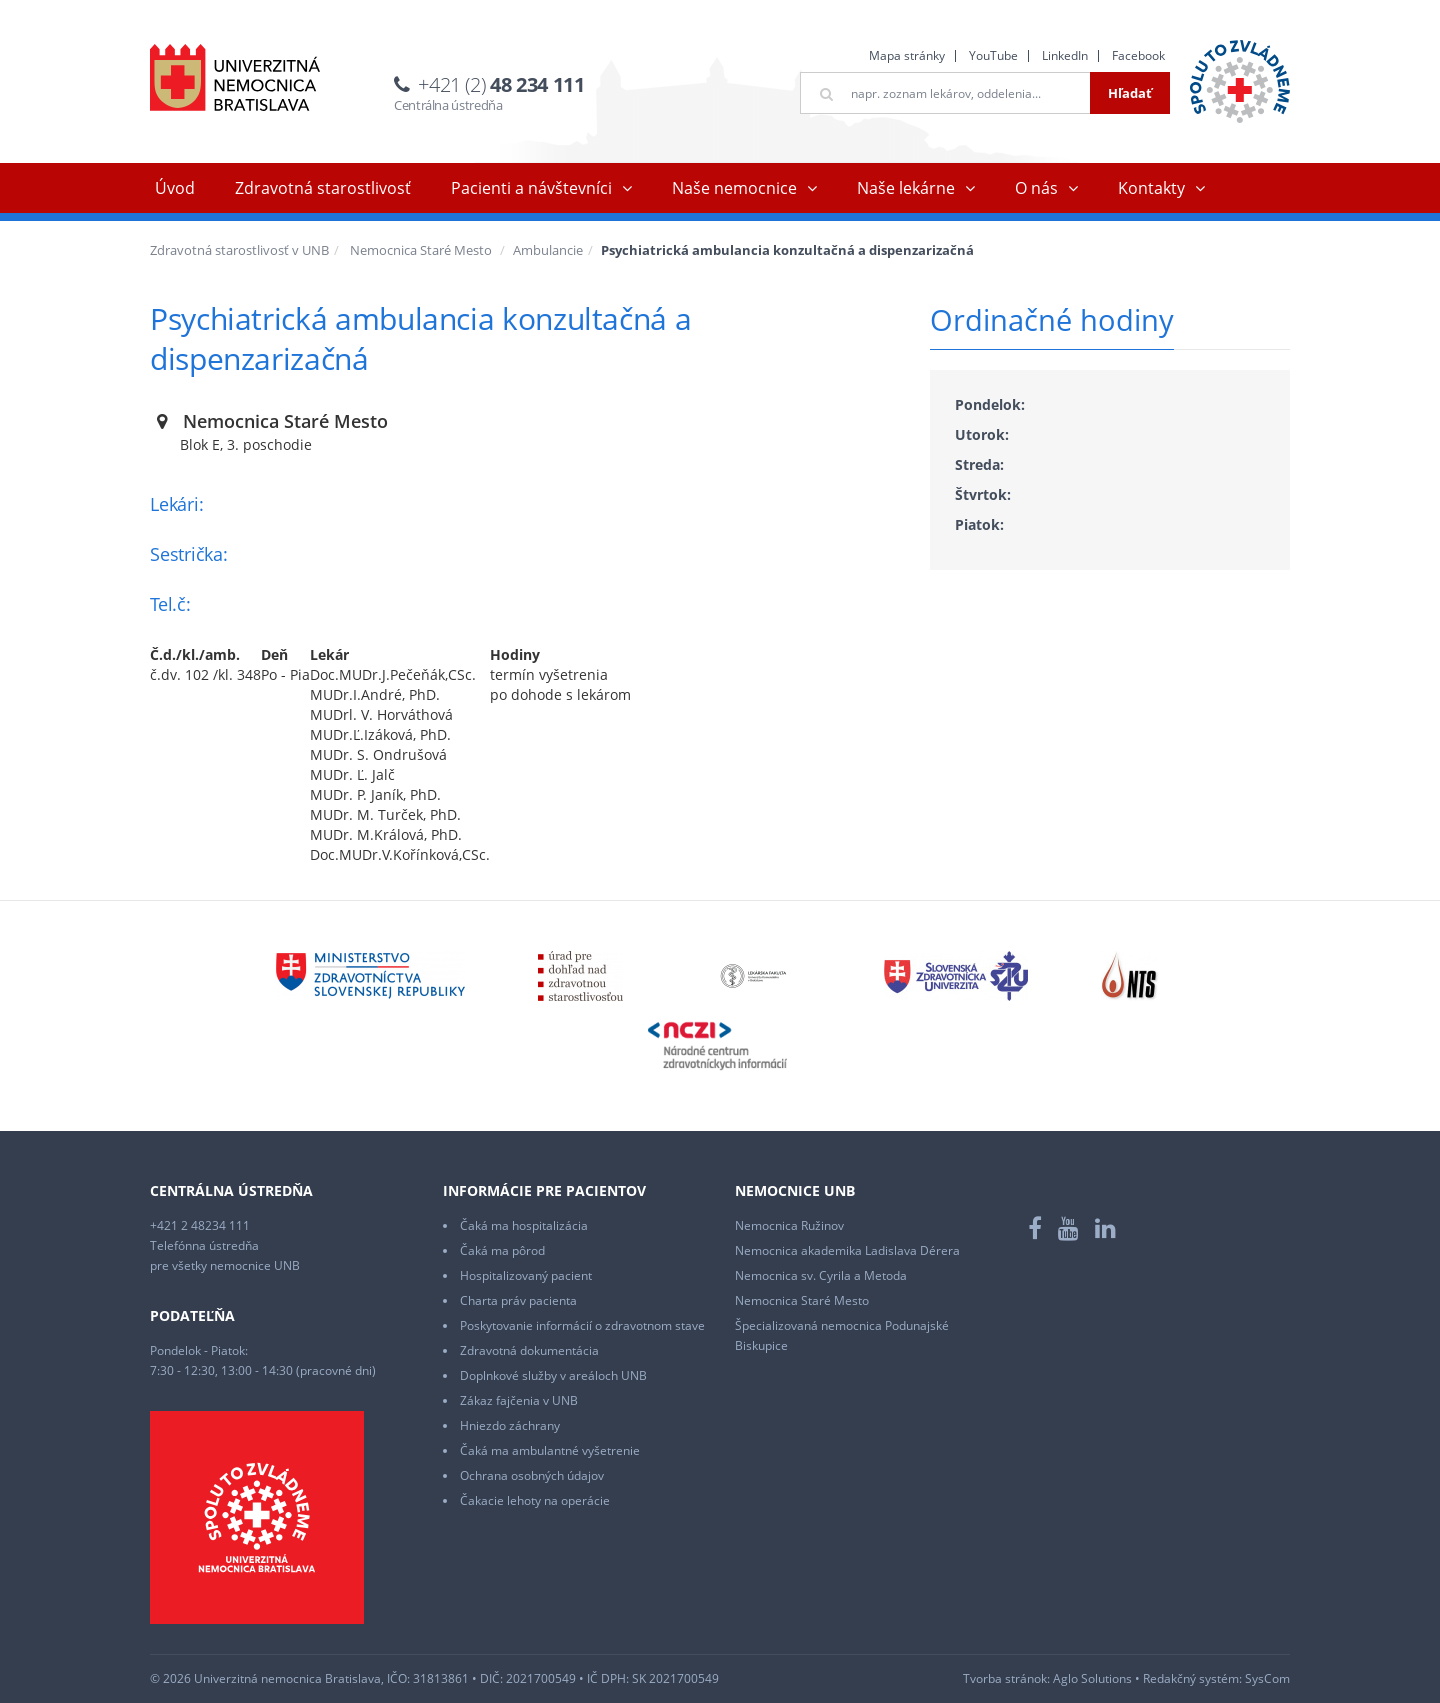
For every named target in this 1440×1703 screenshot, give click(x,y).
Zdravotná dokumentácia (529, 1350)
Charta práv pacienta (518, 1300)
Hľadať (1130, 93)
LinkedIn (1065, 55)
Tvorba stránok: (1006, 1678)
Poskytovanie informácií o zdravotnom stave (582, 1325)
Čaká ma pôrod (502, 1250)
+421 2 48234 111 (200, 1225)
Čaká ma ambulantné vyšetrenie (550, 1450)
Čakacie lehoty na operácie (535, 1500)
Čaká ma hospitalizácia (524, 1225)
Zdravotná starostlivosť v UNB (239, 250)
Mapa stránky (907, 55)
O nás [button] (1036, 188)
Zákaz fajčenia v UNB (519, 1400)
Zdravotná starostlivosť (323, 188)
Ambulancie (548, 250)
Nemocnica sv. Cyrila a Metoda (821, 1275)
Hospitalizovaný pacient (526, 1275)
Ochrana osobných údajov (532, 1475)
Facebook (1138, 55)
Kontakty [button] (1151, 188)
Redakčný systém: (1192, 1678)
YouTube (993, 55)
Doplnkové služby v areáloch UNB (553, 1375)
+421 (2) (501, 84)
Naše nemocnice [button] (734, 188)
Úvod (175, 188)
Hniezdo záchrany (510, 1425)
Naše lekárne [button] (906, 188)
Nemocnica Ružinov (789, 1225)
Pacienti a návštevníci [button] (531, 188)
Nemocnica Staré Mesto (421, 250)
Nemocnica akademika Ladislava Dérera (847, 1250)
